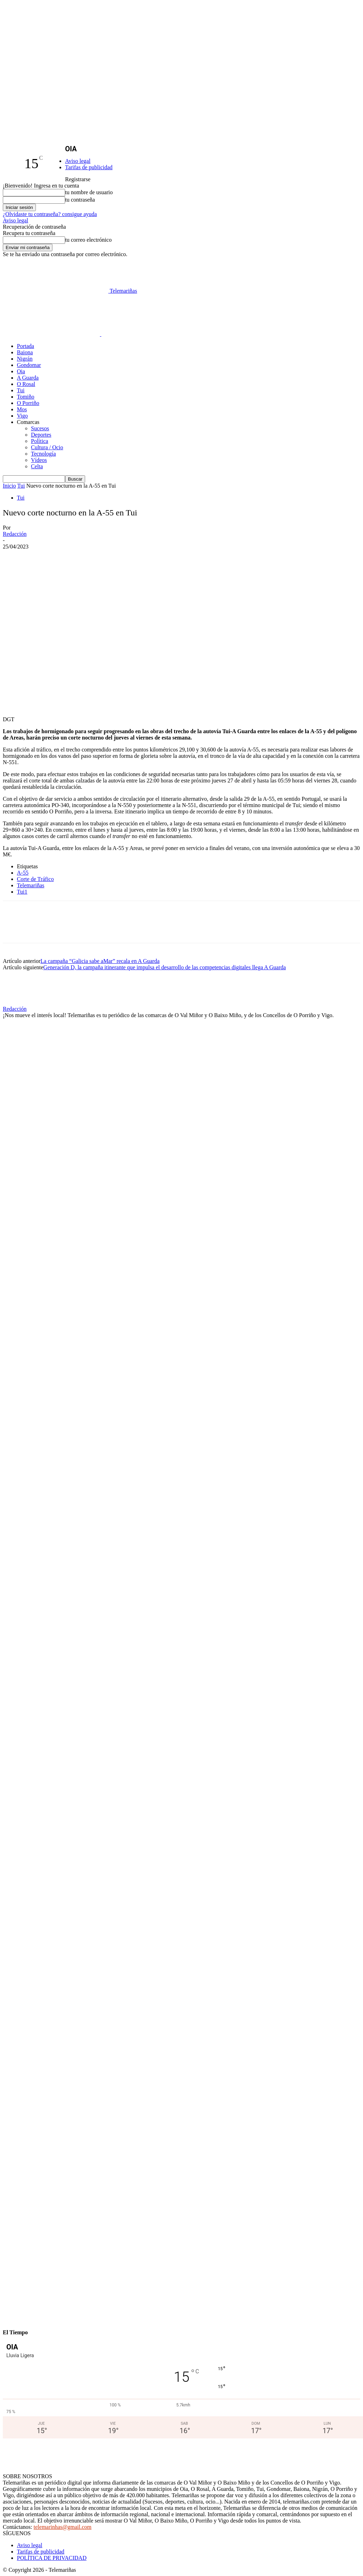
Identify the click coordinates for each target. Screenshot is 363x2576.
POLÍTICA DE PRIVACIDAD (52, 2558)
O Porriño (28, 403)
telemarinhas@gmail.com (62, 2527)
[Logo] (52, 334)
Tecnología (43, 454)
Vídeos (39, 460)
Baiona (25, 352)
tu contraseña (80, 200)
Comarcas (28, 422)
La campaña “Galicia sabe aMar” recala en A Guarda (99, 961)
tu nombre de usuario (89, 192)
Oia (21, 371)
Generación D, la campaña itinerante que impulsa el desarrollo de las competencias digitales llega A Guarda (164, 967)
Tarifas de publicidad (89, 167)
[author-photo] (20, 1002)
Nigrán (24, 359)
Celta (37, 466)
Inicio (9, 486)
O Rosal (26, 384)
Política (39, 441)
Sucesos (40, 428)
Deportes (41, 435)
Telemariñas (30, 885)
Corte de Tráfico (35, 879)
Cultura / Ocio (47, 447)
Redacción (15, 534)
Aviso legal (77, 161)
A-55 (22, 873)
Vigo (22, 416)
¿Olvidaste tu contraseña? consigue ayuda (50, 214)
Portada (25, 346)
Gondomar (29, 365)
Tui (21, 390)
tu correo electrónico (88, 240)
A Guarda (28, 378)
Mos (22, 409)
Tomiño (25, 397)
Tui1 (22, 892)
